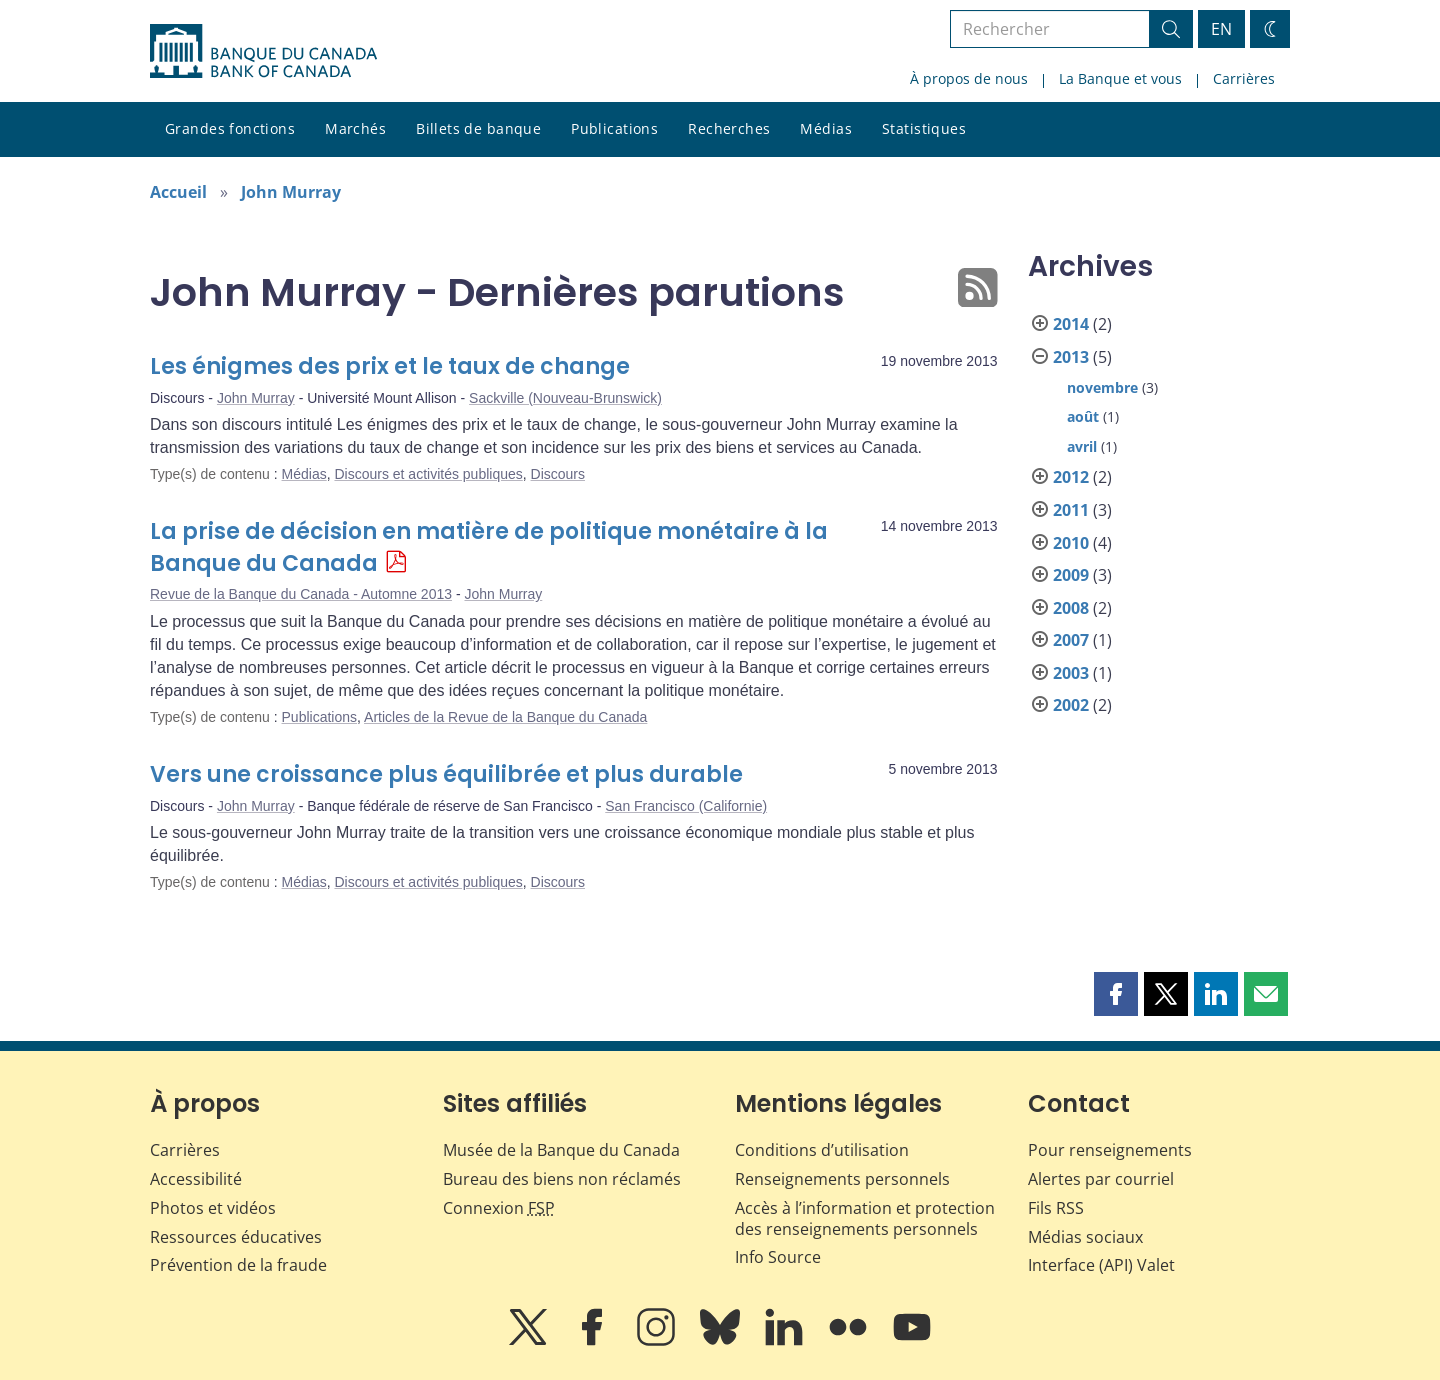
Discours (558, 474)
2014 (1071, 324)
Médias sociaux (1085, 1237)
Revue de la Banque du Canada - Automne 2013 (301, 594)
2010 (1071, 543)
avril (1082, 446)
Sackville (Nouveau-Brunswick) (565, 398)
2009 (1071, 575)
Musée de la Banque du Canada (561, 1150)
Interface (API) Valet (1101, 1265)
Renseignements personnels (842, 1179)
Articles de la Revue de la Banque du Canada (505, 717)
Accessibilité (196, 1179)
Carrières (1244, 78)
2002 (1071, 705)
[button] (1116, 994)
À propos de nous (969, 78)
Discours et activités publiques (428, 474)
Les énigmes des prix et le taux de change (390, 366)
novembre (1102, 387)
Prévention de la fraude (238, 1265)
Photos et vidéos (213, 1208)
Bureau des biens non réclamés (562, 1179)
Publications (614, 128)
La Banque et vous (1120, 78)
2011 (1071, 510)
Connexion (499, 1208)
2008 (1071, 608)
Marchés (355, 128)
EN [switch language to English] (1221, 29)
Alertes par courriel (1101, 1179)
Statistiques (924, 128)
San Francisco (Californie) (686, 806)
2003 (1071, 673)
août (1083, 416)
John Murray (291, 192)
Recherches (729, 128)
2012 (1071, 477)
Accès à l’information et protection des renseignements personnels (865, 1218)
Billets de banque (478, 128)
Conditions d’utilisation (822, 1150)
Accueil (178, 192)
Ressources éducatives (236, 1237)
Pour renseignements (1110, 1150)
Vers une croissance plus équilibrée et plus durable (446, 774)
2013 (1071, 357)
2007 (1071, 640)
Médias (826, 128)
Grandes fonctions (230, 128)
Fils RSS (1056, 1208)
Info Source (778, 1257)
